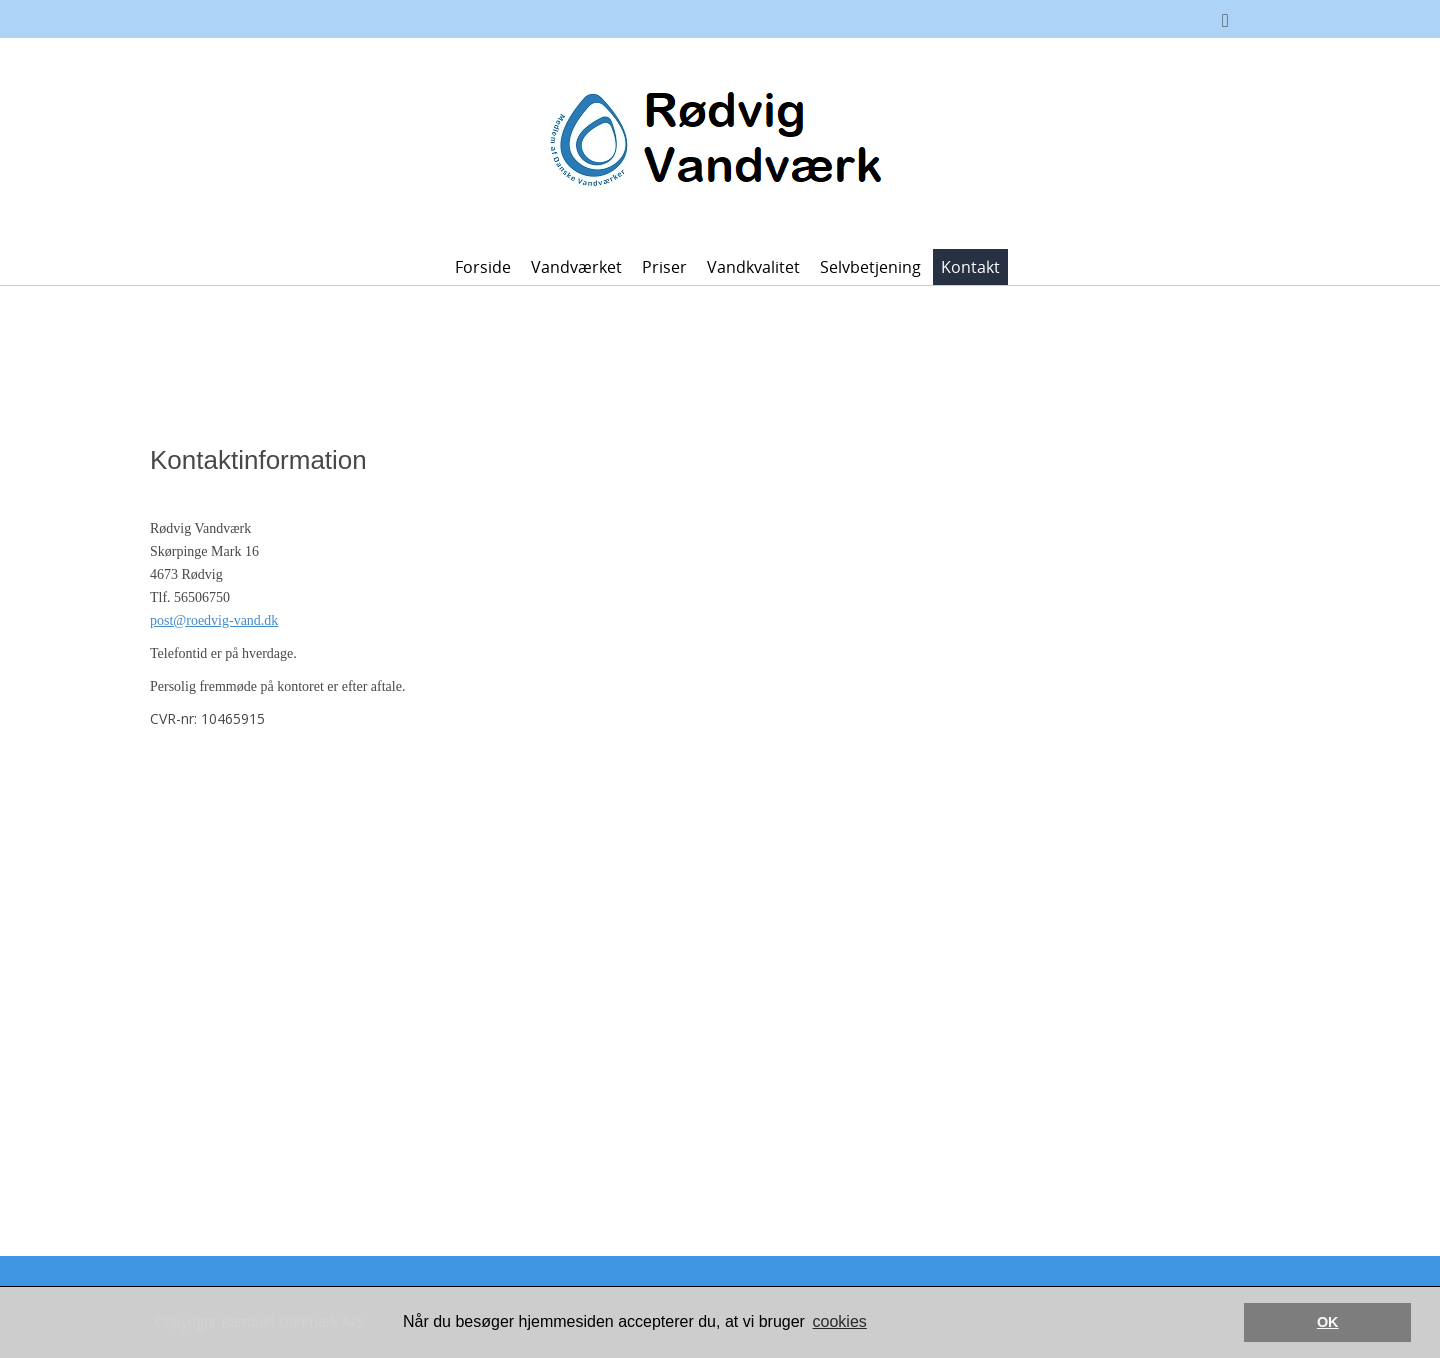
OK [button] (1328, 1322)
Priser (664, 267)
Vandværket (576, 267)
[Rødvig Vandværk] (712, 141)
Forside (483, 267)
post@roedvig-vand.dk (214, 620)
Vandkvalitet (753, 267)
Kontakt (970, 267)
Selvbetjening (870, 267)
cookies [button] (840, 1321)
